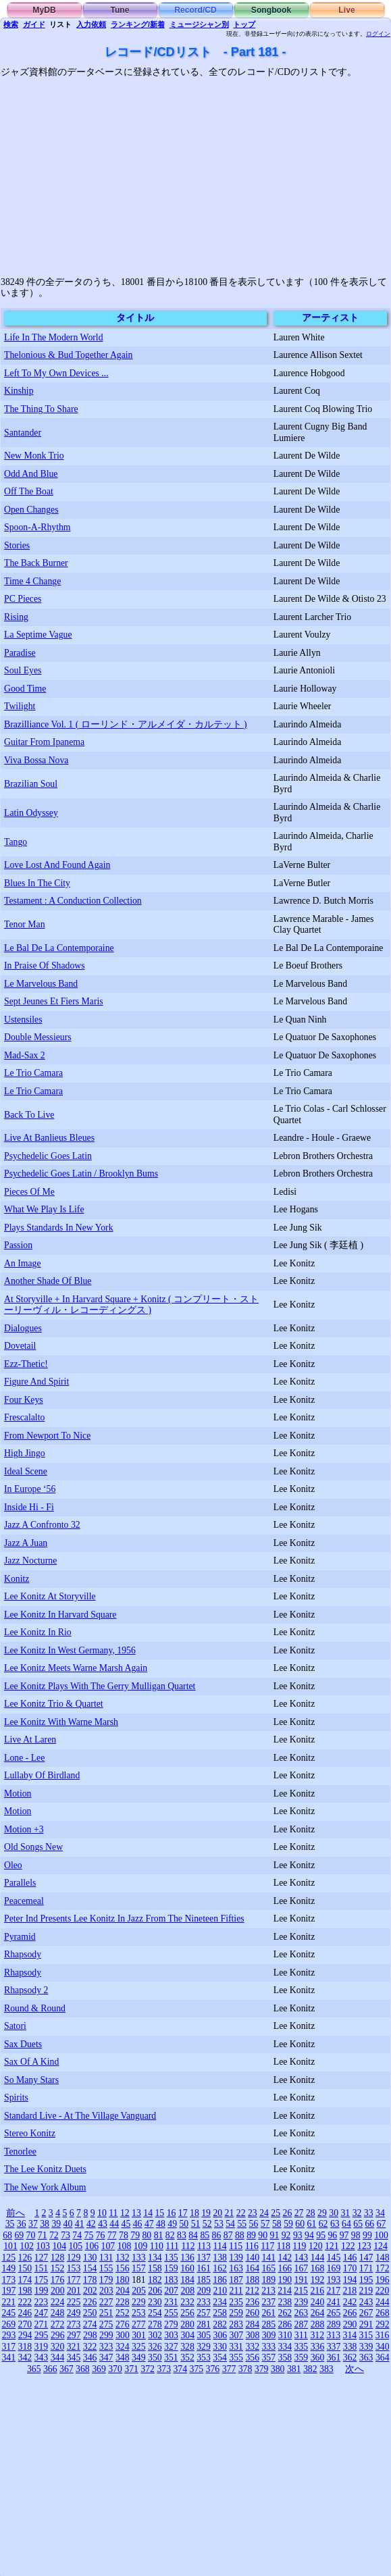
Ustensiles (23, 1019)
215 (301, 2291)
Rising (16, 617)
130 (90, 2257)
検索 (10, 24)
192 (318, 2280)
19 (206, 2213)
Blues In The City (37, 883)
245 (8, 2313)
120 (316, 2246)
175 (41, 2280)
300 (122, 2335)
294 (25, 2335)
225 (74, 2302)
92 (286, 2235)
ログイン (378, 33)
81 (158, 2235)
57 (265, 2224)
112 (187, 2246)
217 (333, 2291)
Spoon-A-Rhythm (37, 527)
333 (268, 2347)
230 (155, 2302)
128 (58, 2257)
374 (180, 2369)
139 (236, 2257)
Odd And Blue (30, 474)
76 (100, 2235)
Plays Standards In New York (58, 1227)
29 (322, 2213)
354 (220, 2357)
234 (220, 2302)
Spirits (16, 2097)
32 (357, 2213)
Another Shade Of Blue (47, 1281)
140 (252, 2257)
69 (19, 2235)
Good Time (25, 689)
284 (252, 2324)
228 (122, 2302)
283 (236, 2324)
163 (236, 2268)
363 (366, 2357)
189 (268, 2280)
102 (27, 2246)
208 (187, 2291)
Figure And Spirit (36, 1381)
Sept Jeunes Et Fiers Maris (53, 1001)
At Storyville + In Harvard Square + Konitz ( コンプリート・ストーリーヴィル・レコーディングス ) (131, 1305)
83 (181, 2235)
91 (275, 2235)
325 (139, 2347)
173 (8, 2280)
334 (285, 2347)
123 (364, 2246)
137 (204, 2257)
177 (74, 2280)
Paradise (20, 653)
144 (318, 2257)
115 (235, 2246)
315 (366, 2335)
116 (252, 2246)
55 (241, 2224)
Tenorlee (20, 2151)
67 (381, 2224)
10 (102, 2213)
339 (366, 2347)
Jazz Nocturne (30, 1560)
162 (220, 2268)
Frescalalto (24, 1417)
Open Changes (31, 510)
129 (74, 2257)
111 (172, 2246)
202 (90, 2291)
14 (148, 2213)
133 (139, 2257)
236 (252, 2302)
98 (356, 2235)
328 (187, 2347)
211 (236, 2291)
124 (380, 2246)
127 (41, 2257)
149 (8, 2268)
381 (294, 2369)
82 (170, 2235)
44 (114, 2224)
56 (254, 2224)
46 (137, 2224)
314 (350, 2335)
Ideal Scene (25, 1471)
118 (283, 2246)
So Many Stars (31, 2080)
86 (216, 2235)
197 (9, 2291)
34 (380, 2213)
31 (345, 2213)
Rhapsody (22, 1954)
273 (74, 2324)
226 (90, 2302)
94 (309, 2235)
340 (382, 2347)
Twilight (19, 706)
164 (252, 2268)
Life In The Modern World (53, 337)
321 (74, 2347)
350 (155, 2357)
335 (301, 2347)
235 (236, 2302)
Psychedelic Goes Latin (48, 1156)
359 (301, 2357)
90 (262, 2235)
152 (58, 2268)
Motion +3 (24, 1829)
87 (228, 2235)
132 (122, 2257)
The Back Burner (36, 563)
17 (183, 2213)
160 (187, 2268)
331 (236, 2347)
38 (44, 2224)
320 (58, 2347)
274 (90, 2324)
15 (159, 2213)
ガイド (34, 24)
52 (207, 2224)
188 (252, 2280)
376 (213, 2369)
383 (326, 2369)
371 (131, 2369)
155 (106, 2268)
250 (90, 2313)
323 (106, 2347)
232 (187, 2302)
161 (204, 2268)
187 (236, 2280)
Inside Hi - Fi (29, 1507)
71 (42, 2235)
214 (285, 2291)
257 (204, 2313)
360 (318, 2357)
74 (77, 2235)
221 (8, 2302)
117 (267, 2246)
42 (91, 2224)
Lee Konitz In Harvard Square (60, 1614)
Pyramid (20, 1937)
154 (90, 2268)
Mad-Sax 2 (24, 1055)
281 (204, 2324)
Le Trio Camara (33, 1073)
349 (139, 2357)
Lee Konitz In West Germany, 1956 (70, 1650)
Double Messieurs (38, 1037)
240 (318, 2302)
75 (89, 2235)
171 (366, 2268)
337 (334, 2347)
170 (350, 2268)
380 (278, 2369)
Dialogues (23, 1328)
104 (59, 2246)
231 (171, 2302)
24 (264, 2213)
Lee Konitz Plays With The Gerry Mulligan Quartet (99, 1686)
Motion (18, 1793)
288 (318, 2324)
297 (74, 2335)
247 (41, 2313)
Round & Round (35, 2008)
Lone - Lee (24, 1758)
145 (334, 2257)
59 (288, 2224)
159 (171, 2268)
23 (252, 2213)
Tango (15, 842)
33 (368, 2213)
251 (106, 2313)
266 (350, 2313)
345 (74, 2357)
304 (187, 2335)
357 (268, 2357)
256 (187, 2313)
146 (350, 2257)
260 (252, 2313)
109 (141, 2246)
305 (204, 2335)
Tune (119, 10)
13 (136, 2213)
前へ (15, 2213)
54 (230, 2224)
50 (183, 2224)
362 (350, 2357)
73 (65, 2235)
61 (312, 2224)
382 (310, 2369)
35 (10, 2224)
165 (268, 2268)
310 (285, 2335)
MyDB (43, 10)
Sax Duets (23, 2044)
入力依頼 (91, 24)
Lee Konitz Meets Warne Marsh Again (75, 1668)
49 (172, 2224)
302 (155, 2335)
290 (350, 2324)
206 (155, 2291)
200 (58, 2291)
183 (171, 2280)
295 (41, 2335)
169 (334, 2268)
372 (147, 2369)
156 (122, 2268)
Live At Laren (30, 1739)
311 (301, 2335)
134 (155, 2257)
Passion (18, 1245)
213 (268, 2291)
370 (115, 2369)
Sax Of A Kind (31, 2062)
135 (171, 2257)
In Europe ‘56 (29, 1489)
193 (334, 2280)
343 (41, 2357)
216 (317, 2291)
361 (334, 2357)
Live (346, 10)
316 (382, 2335)
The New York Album (45, 2187)
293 (9, 2335)
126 (25, 2257)
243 (366, 2302)
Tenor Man (24, 924)
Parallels (20, 1883)
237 (268, 2302)
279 (171, 2324)
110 (156, 2246)
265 (334, 2313)
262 (285, 2313)
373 (164, 2369)
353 (204, 2357)
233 (204, 2302)
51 (196, 2224)
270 (25, 2324)
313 (333, 2335)
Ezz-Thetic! (26, 1364)
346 (90, 2357)
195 (366, 2280)
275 (106, 2324)
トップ (244, 24)
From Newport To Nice (47, 1436)
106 (92, 2246)
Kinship (19, 391)
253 (139, 2313)
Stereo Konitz (29, 2133)
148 (382, 2257)
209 (204, 2291)
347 (106, 2357)
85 (204, 2235)
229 (139, 2302)
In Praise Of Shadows (44, 965)
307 (237, 2335)
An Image (22, 1263)
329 (204, 2347)
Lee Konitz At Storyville (50, 1596)
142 (285, 2257)
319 (41, 2347)
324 (122, 2347)
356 (252, 2357)
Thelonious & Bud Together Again (68, 355)
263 (301, 2313)
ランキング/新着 (138, 24)
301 (139, 2335)
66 (369, 2224)
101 (10, 2246)
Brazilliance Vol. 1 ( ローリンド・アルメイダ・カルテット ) (125, 724)
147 (366, 2257)
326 (155, 2347)
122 (348, 2246)
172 (382, 2268)
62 (323, 2224)
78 (123, 2235)
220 (382, 2291)
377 (229, 2369)
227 (106, 2302)
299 (106, 2335)
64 (346, 2224)
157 (139, 2268)
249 (74, 2313)
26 (287, 2213)
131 (106, 2257)
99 (367, 2235)
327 (171, 2347)
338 (350, 2347)
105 (75, 2246)
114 (220, 2246)
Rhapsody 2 (26, 1990)
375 (197, 2369)
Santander (22, 433)
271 (41, 2324)
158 (155, 2268)
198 (25, 2291)
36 (21, 2224)
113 (204, 2246)
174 (25, 2280)
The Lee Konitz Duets (45, 2169)
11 (113, 2213)
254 (155, 2313)
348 (122, 2357)
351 (171, 2357)
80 (146, 2235)
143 (301, 2257)
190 (285, 2280)
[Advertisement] (195, 172)
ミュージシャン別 (199, 24)
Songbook (271, 10)
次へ (354, 2369)
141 (268, 2257)
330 (220, 2347)
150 (25, 2268)
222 (25, 2302)
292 (382, 2324)
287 (301, 2324)
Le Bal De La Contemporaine (59, 948)
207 (171, 2291)
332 (252, 2347)
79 (135, 2235)
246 (25, 2313)
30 (333, 2213)
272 (58, 2324)
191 (301, 2280)
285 (268, 2324)
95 (320, 2235)
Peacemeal (24, 1901)
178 (90, 2280)
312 (317, 2335)
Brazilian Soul (30, 784)
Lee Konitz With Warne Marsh (61, 1722)
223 (41, 2302)
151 (41, 2268)
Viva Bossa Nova (36, 760)
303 (171, 2335)
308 (253, 2335)
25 (275, 2213)
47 (149, 2224)
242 (350, 2302)
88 (239, 2235)
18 (194, 2213)
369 (99, 2369)
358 (285, 2357)
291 (366, 2324)
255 (171, 2313)
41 (79, 2224)
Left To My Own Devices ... (56, 373)
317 (8, 2347)
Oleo (13, 1865)
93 (298, 2235)
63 (335, 2224)
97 (344, 2235)
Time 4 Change (32, 581)
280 (187, 2324)
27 (299, 2213)
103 (43, 2246)
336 (318, 2347)
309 (269, 2335)
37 (33, 2224)
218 (350, 2291)
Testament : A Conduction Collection (73, 901)
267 (366, 2313)
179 (106, 2280)
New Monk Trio (34, 455)
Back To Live (29, 1115)
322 (90, 2347)
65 (358, 2224)
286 (285, 2324)
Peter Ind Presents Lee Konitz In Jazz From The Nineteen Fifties (124, 1918)
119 (299, 2246)
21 (229, 2213)
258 (220, 2313)
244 (382, 2302)
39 (56, 2224)
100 (381, 2235)
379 (262, 2369)
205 (139, 2291)
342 (25, 2357)
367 (66, 2369)
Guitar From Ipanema (44, 742)
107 (108, 2246)
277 (139, 2324)
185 (204, 2280)
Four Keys (23, 1400)
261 (268, 2313)
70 (31, 2235)
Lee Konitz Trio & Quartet (53, 1704)
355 (236, 2357)
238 (285, 2302)
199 (41, 2291)
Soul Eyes (22, 670)
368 (83, 2369)
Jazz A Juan (25, 1543)
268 (382, 2313)
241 (334, 2302)
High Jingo (24, 1453)
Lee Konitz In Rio (38, 1632)
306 (220, 2335)
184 (187, 2280)
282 (220, 2324)
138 (220, 2257)
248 (58, 2313)
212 (252, 2291)
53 (219, 2224)
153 (74, 2268)
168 (318, 2268)
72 (54, 2235)
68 (7, 2235)
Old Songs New (33, 1847)
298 (90, 2335)
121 (332, 2246)
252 (122, 2313)
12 (125, 2213)
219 (366, 2291)
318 (25, 2347)
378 (245, 2369)
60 (300, 2224)
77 (112, 2235)
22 (241, 2213)
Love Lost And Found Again (57, 865)
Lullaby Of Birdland (42, 1775)
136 (187, 2257)
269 (8, 2324)
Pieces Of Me (29, 1192)
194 (350, 2280)
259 (236, 2313)
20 (217, 2213)
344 (58, 2357)
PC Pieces (22, 599)
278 (155, 2324)
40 (68, 2224)
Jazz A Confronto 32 (42, 1525)
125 (8, 2257)
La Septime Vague (38, 634)
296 (58, 2335)
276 (122, 2324)
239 (301, 2302)
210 (220, 2291)
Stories (17, 545)
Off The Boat (28, 491)
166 (285, 2268)
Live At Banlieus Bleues (49, 1138)
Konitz (16, 1579)
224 (58, 2302)
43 (102, 2224)
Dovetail (20, 1346)
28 (310, 2213)
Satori (15, 2026)
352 (187, 2357)
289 (334, 2324)
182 (155, 2280)
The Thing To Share (41, 409)
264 (318, 2313)
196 (382, 2280)
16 (171, 2213)
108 (125, 2246)
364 (382, 2357)
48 (160, 2224)
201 (74, 2291)
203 (106, 2291)
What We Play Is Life (44, 1209)
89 (251, 2235)
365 (34, 2369)
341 (8, 2357)
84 (193, 2235)
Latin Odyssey (31, 813)
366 (50, 2369)
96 (332, 2235)
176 (58, 2280)
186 (220, 2280)
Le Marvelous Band (41, 984)
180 (122, 2280)
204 (122, 2291)
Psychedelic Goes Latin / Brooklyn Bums (81, 1173)
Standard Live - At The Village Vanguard (80, 2116)
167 (301, 2268)
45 (126, 2224)
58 (277, 2224)
